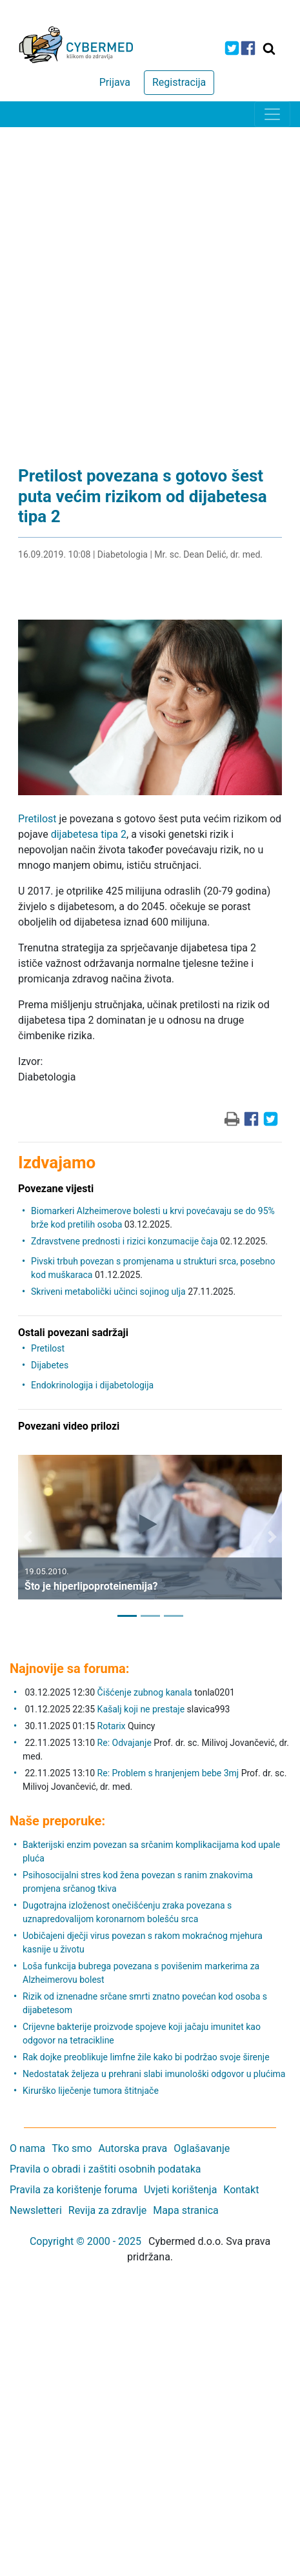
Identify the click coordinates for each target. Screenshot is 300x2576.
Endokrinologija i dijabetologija (92, 1385)
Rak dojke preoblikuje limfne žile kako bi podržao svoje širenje (146, 2057)
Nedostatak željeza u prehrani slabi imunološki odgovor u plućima (154, 2074)
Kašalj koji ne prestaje (141, 1709)
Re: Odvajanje (124, 1743)
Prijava (114, 82)
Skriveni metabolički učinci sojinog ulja (108, 1291)
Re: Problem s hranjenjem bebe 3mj (168, 1773)
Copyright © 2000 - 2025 (85, 2241)
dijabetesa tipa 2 (88, 834)
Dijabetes (49, 1365)
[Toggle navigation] (272, 114)
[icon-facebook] (248, 48)
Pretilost (37, 819)
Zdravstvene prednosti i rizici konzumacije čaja (124, 1241)
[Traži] (269, 48)
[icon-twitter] (232, 48)
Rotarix (111, 1726)
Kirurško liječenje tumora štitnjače (91, 2090)
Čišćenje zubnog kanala (146, 1692)
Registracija (179, 82)
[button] (27, 1537)
